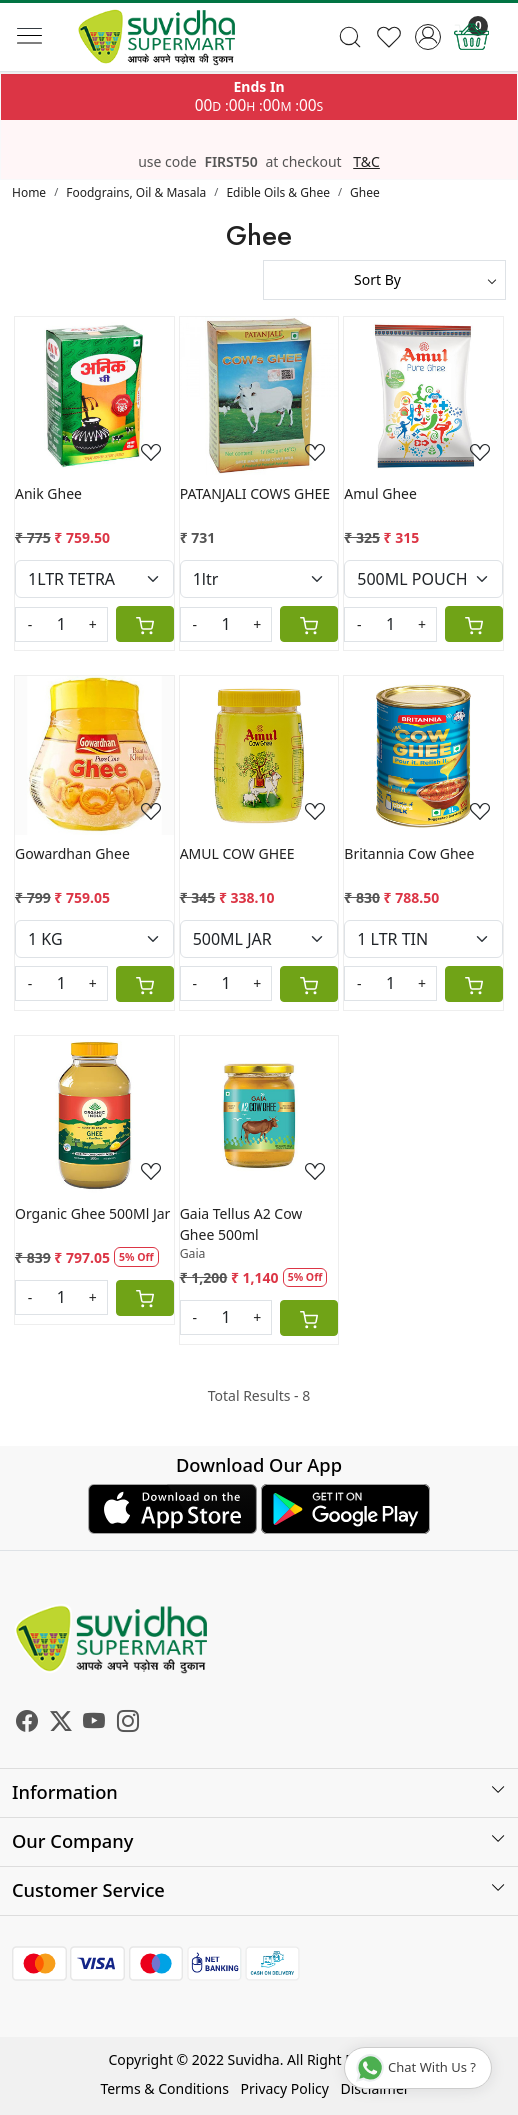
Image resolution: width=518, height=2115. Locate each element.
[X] (61, 1723)
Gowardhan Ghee (72, 853)
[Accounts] (428, 37)
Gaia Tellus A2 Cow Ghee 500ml (241, 1224)
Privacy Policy (285, 2088)
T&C (366, 162)
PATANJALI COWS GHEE (255, 493)
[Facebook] (27, 1723)
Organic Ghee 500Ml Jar (92, 1213)
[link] (350, 37)
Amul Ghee (380, 493)
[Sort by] (384, 280)
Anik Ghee (48, 493)
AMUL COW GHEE (237, 853)
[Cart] (145, 624)
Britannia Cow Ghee (409, 853)
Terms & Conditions (164, 2088)
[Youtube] (94, 1723)
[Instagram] (128, 1723)
